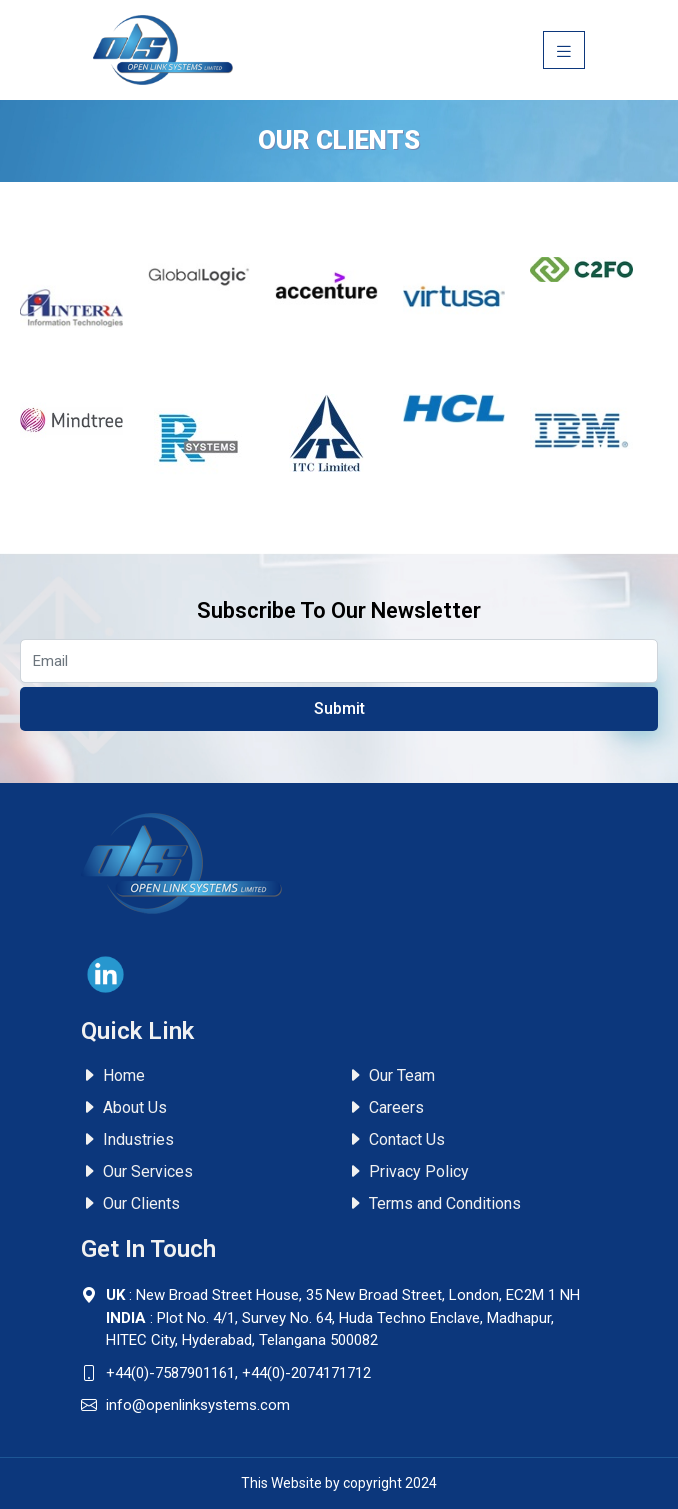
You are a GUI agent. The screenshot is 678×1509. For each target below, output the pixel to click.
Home (113, 1075)
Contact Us (396, 1139)
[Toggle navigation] (564, 50)
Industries (127, 1139)
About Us (124, 1107)
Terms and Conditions (434, 1203)
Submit (339, 708)
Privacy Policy (408, 1171)
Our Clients (130, 1203)
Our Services (137, 1171)
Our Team (391, 1075)
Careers (385, 1107)
